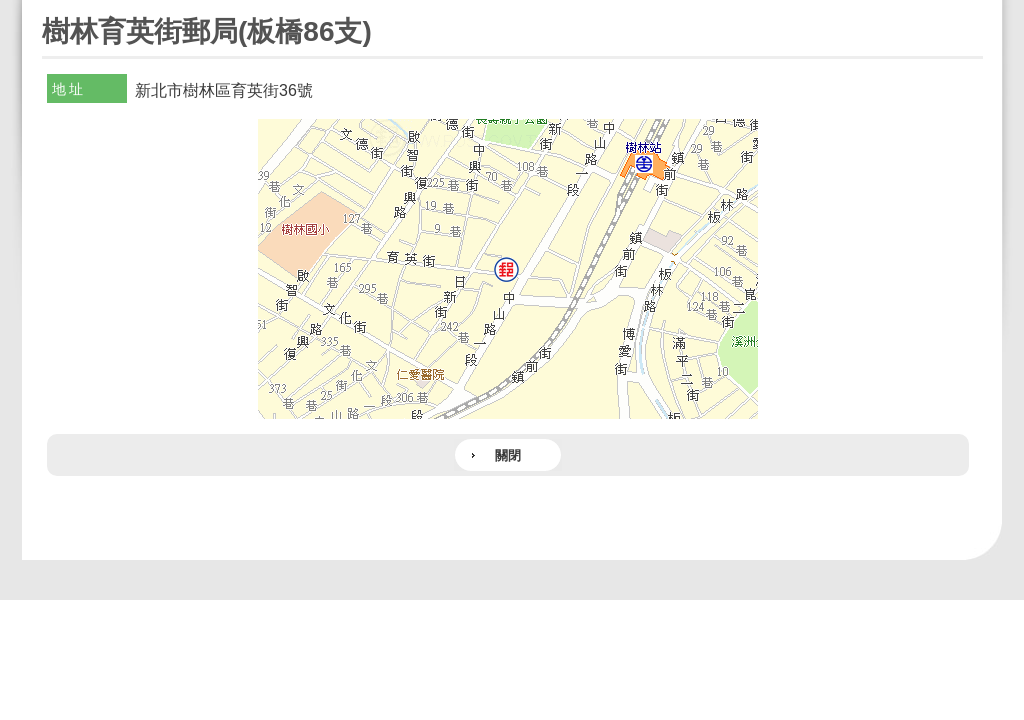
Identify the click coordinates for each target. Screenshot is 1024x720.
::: (48, 8)
